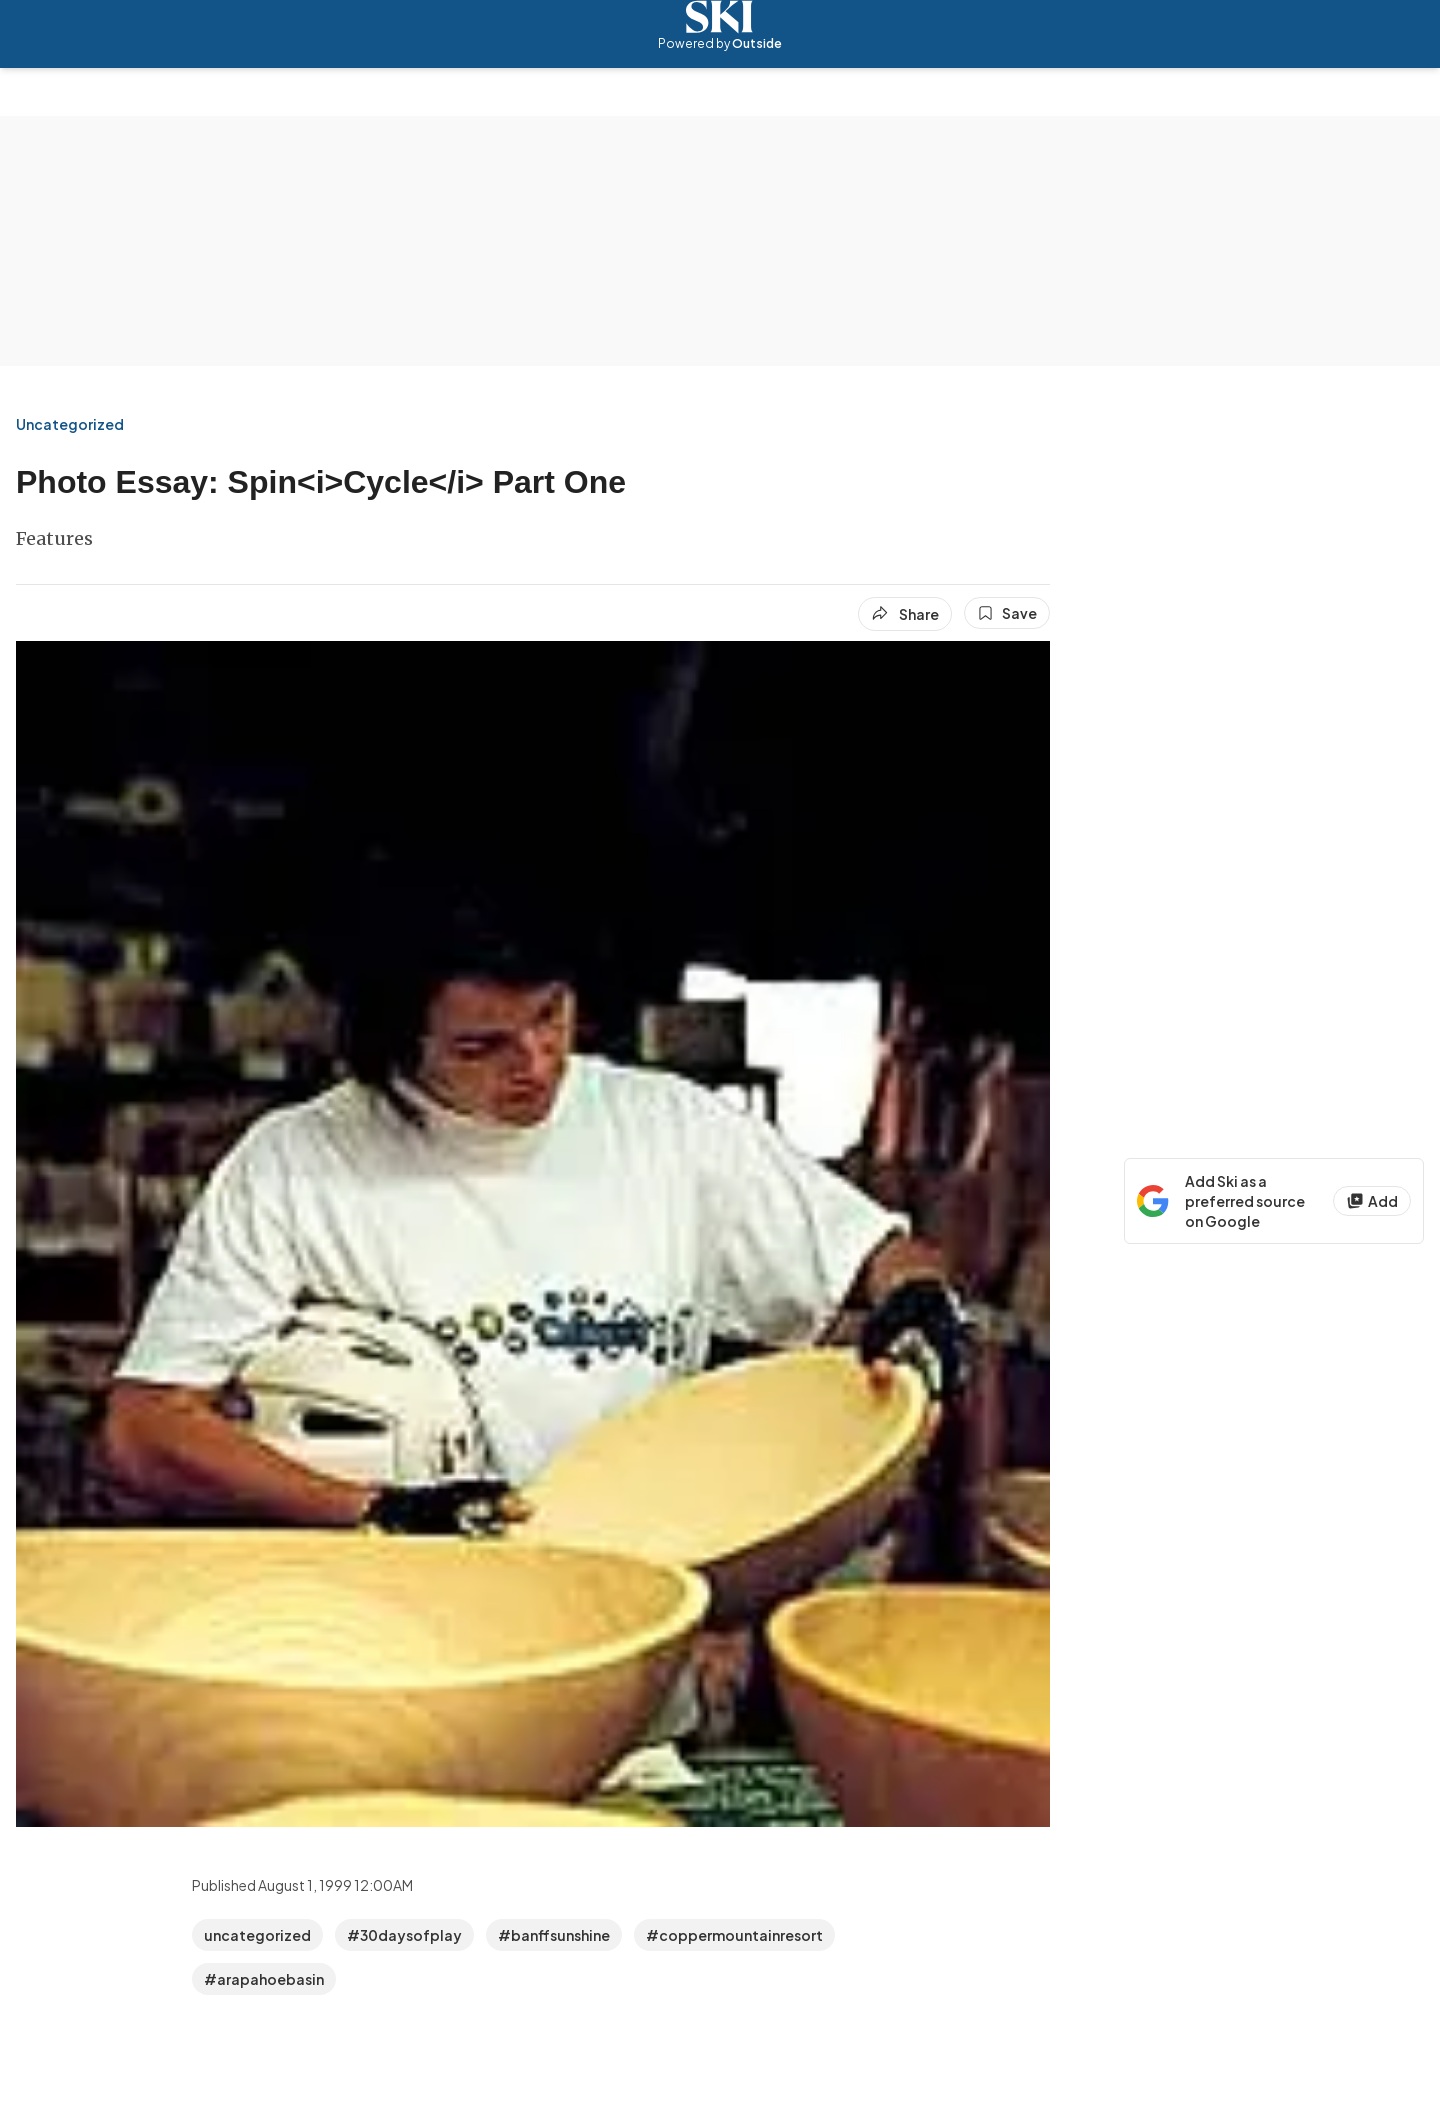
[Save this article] (1007, 613)
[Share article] (905, 614)
